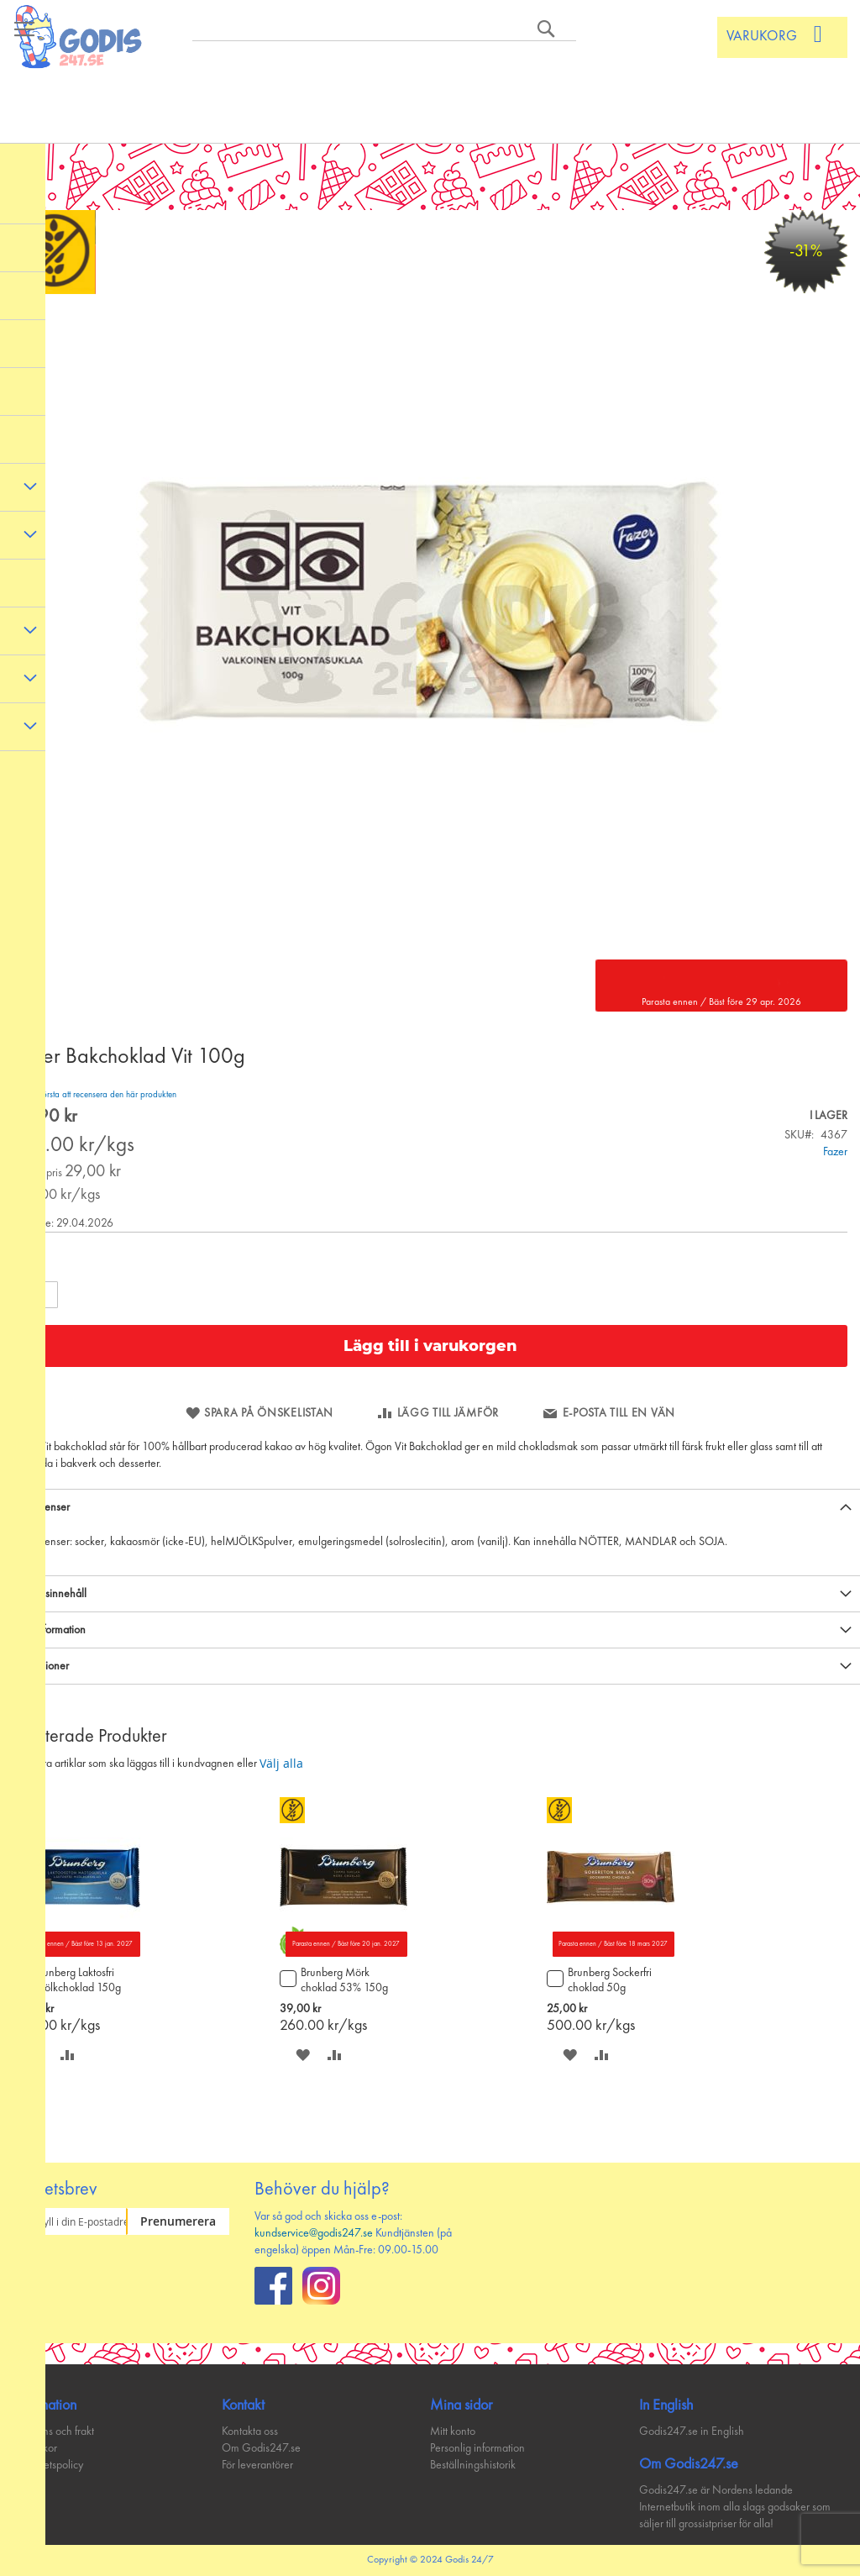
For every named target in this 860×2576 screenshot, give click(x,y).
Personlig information (477, 2448)
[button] (67, 2054)
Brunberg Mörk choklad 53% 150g (344, 1980)
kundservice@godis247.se (313, 2233)
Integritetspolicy (48, 2465)
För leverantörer (257, 2465)
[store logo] (79, 36)
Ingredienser (41, 1507)
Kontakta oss (250, 2431)
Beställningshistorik (473, 2465)
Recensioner (41, 1666)
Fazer (835, 1152)
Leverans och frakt (53, 2431)
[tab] (430, 1507)
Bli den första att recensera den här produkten (94, 1095)
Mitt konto (452, 2431)
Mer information (49, 1630)
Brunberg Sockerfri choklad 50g (610, 1980)
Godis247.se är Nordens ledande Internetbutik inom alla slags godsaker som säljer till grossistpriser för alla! (735, 2507)
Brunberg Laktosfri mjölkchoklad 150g (77, 1980)
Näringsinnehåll (50, 1594)
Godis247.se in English (691, 2431)
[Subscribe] (177, 2221)
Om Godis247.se (261, 2448)
